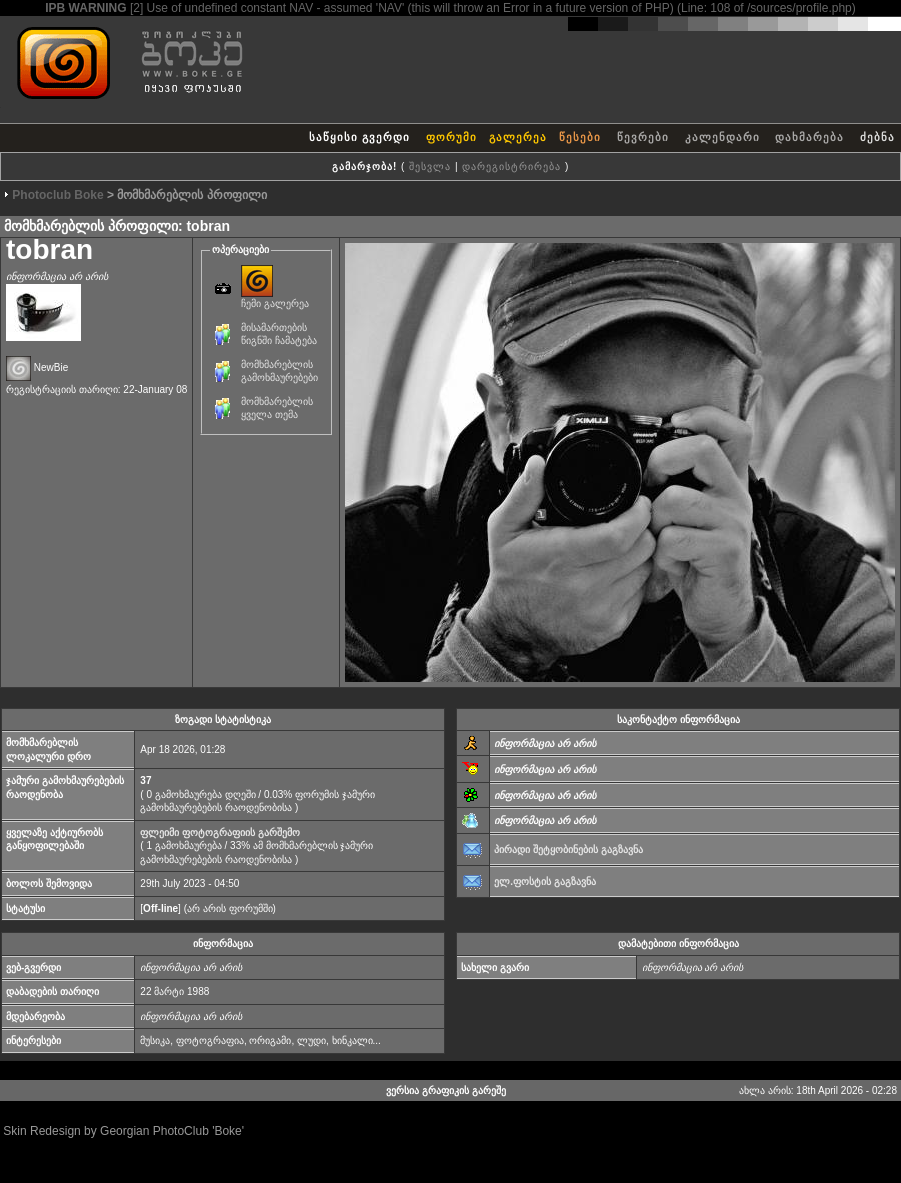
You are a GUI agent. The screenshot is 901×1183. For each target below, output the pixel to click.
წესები (580, 137)
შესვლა (430, 166)
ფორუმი (451, 137)
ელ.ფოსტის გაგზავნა (545, 881)
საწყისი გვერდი (359, 137)
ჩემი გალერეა (275, 298)
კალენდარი (722, 137)
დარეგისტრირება (511, 166)
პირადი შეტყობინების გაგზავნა (568, 849)
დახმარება (809, 137)
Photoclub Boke (57, 195)
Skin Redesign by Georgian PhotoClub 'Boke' (123, 1131)
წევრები (643, 137)
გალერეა (518, 137)
